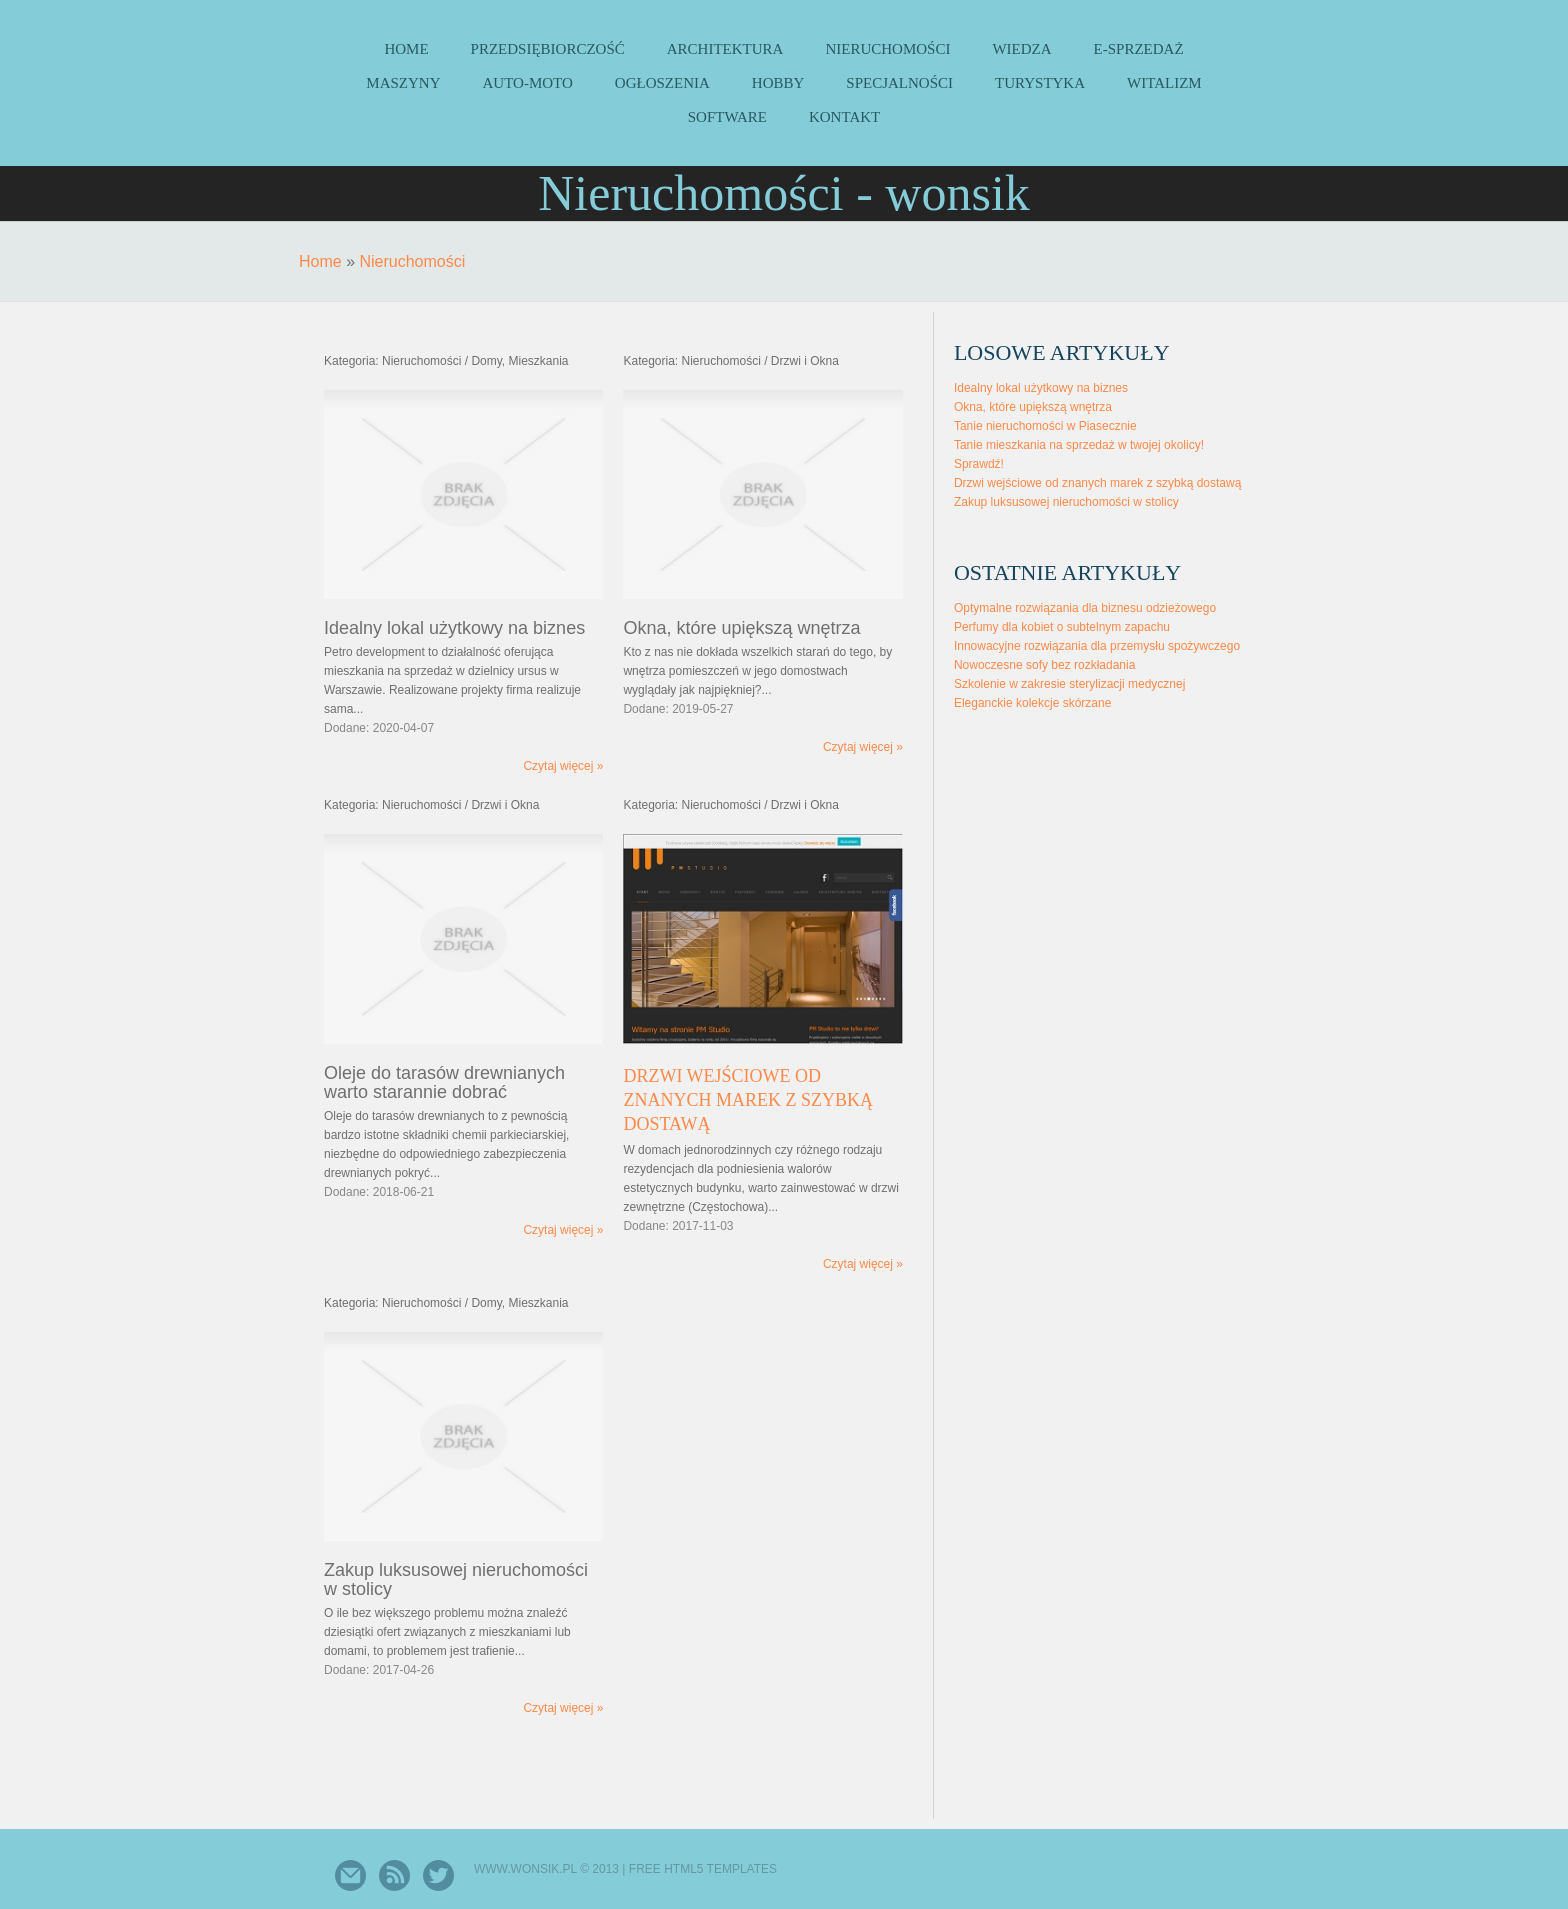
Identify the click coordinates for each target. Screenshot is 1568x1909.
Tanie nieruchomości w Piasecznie (1045, 426)
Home (320, 261)
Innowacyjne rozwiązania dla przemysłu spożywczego (1097, 646)
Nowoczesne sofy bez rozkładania (1044, 665)
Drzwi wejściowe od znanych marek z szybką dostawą (748, 1100)
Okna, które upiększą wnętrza (1033, 407)
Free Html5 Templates (703, 1869)
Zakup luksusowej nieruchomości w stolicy (1066, 502)
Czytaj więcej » (563, 766)
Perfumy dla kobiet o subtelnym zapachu (1062, 627)
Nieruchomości (412, 261)
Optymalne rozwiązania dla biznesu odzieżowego (1085, 608)
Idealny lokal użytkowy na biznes (1041, 388)
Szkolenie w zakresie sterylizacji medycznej (1069, 684)
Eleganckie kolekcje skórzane (1032, 703)
